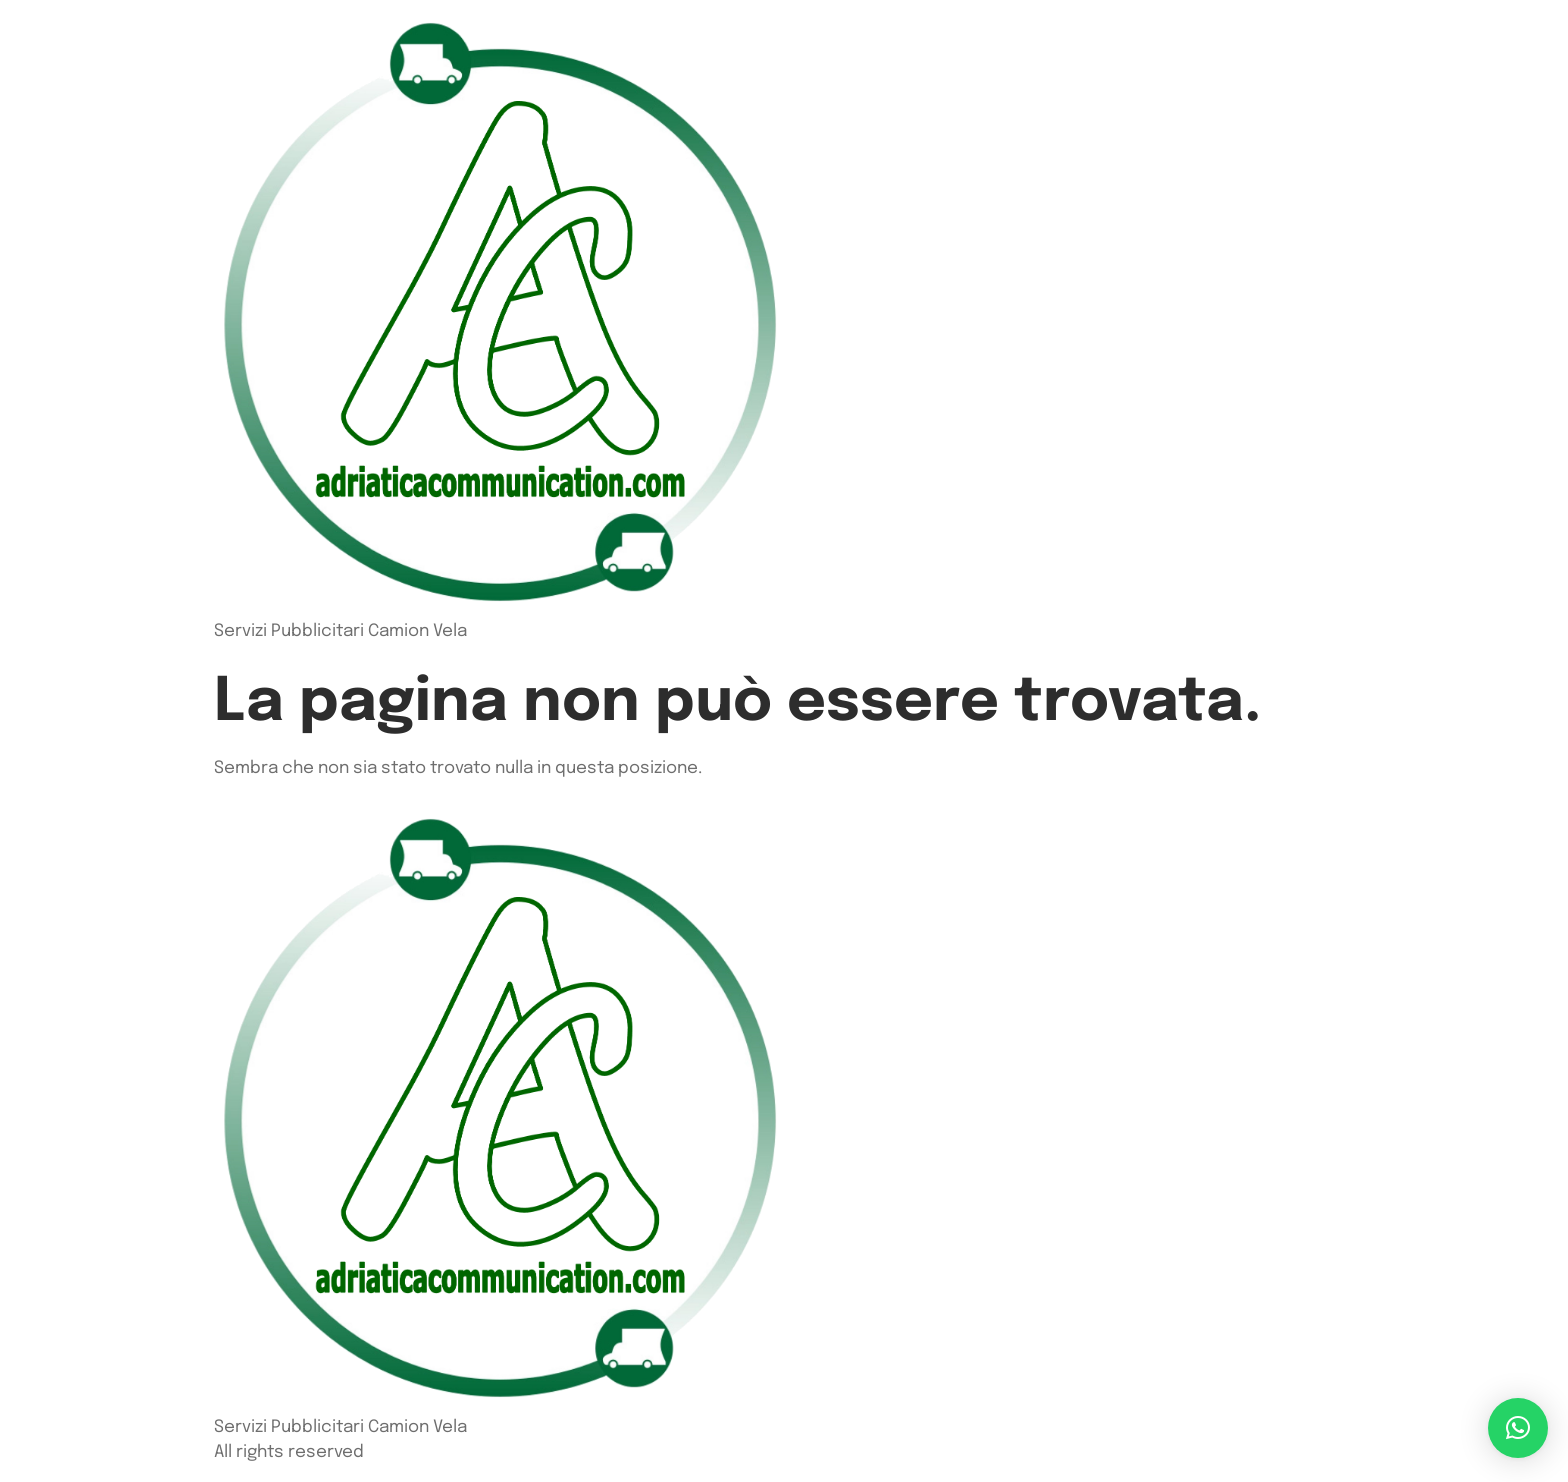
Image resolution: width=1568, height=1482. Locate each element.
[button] (1518, 1428)
